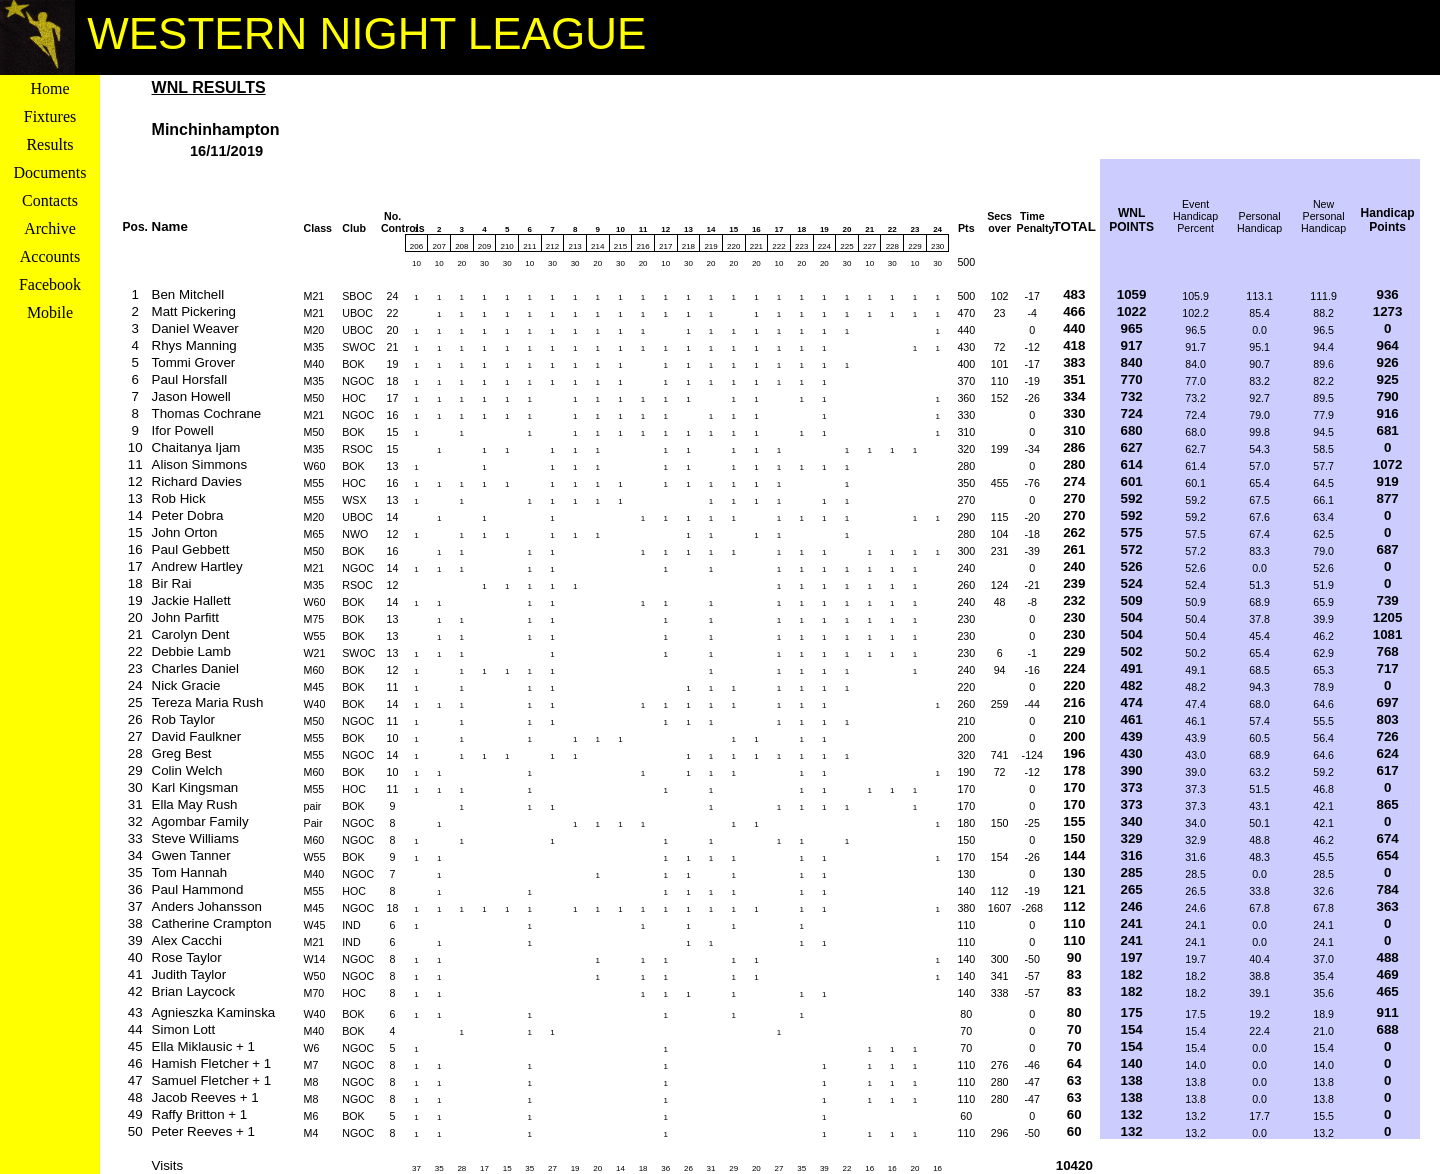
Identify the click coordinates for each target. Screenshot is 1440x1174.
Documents (50, 172)
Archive (50, 228)
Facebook (50, 284)
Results (49, 144)
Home (49, 88)
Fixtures (50, 116)
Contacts (50, 200)
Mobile (50, 312)
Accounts (50, 256)
